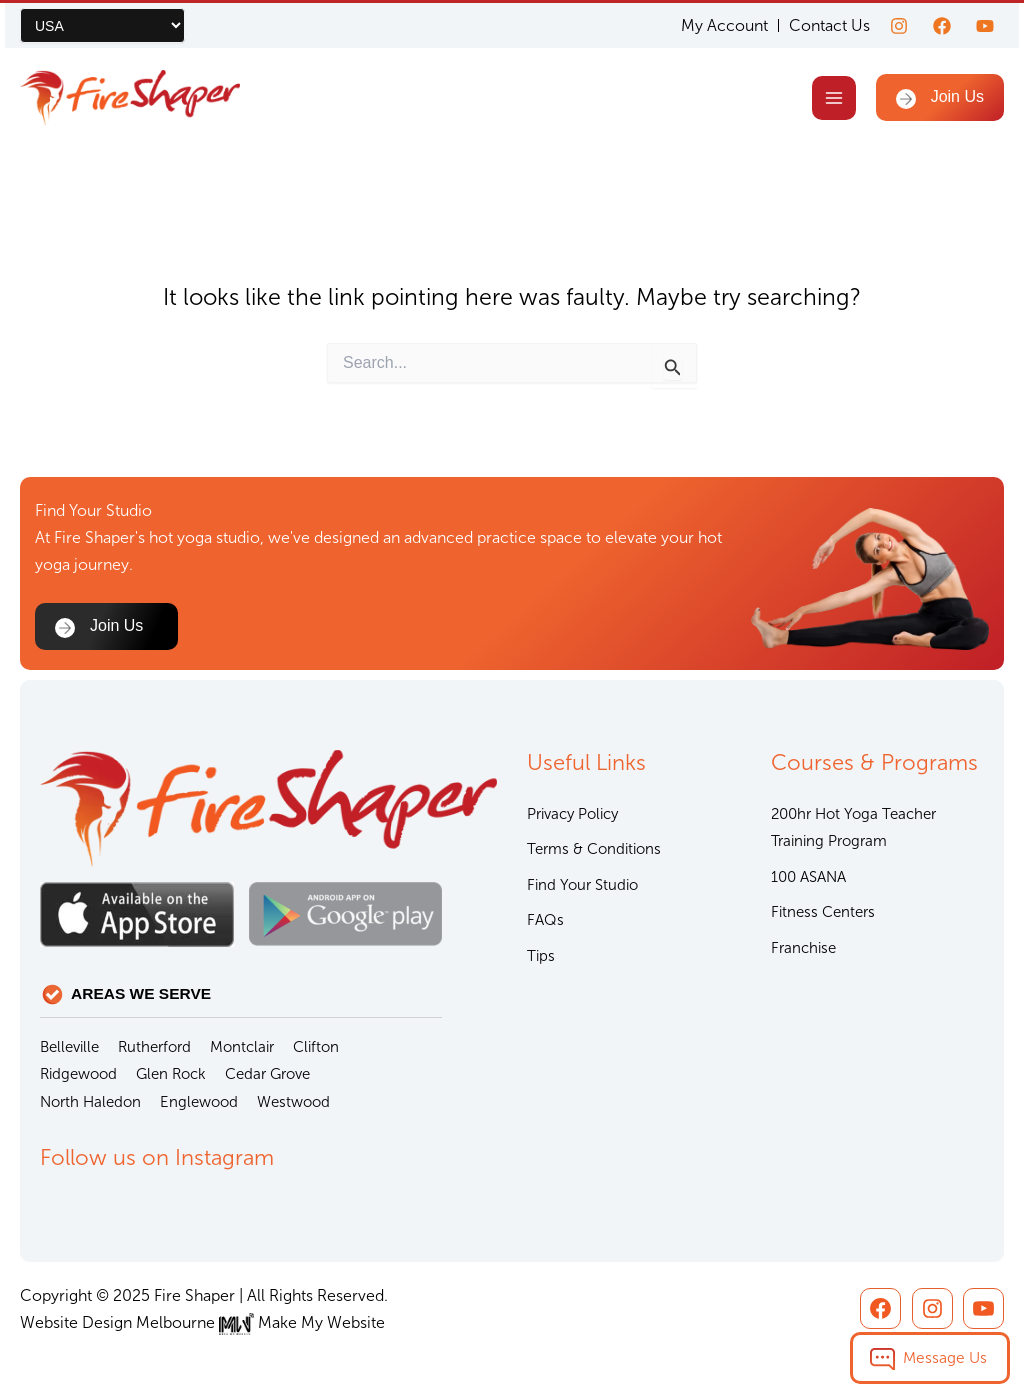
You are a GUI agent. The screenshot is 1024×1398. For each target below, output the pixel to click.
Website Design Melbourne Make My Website (202, 1322)
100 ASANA (808, 877)
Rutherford (154, 1047)
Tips (541, 956)
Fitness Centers (823, 912)
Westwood (293, 1102)
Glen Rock (171, 1074)
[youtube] (985, 26)
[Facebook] (942, 26)
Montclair (242, 1047)
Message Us (945, 1357)
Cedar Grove (267, 1074)
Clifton (316, 1047)
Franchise (803, 948)
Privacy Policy (572, 814)
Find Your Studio (582, 885)
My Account (724, 26)
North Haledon (90, 1102)
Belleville (69, 1047)
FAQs (545, 920)
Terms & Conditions (594, 849)
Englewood (199, 1102)
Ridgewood (78, 1074)
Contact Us (829, 25)
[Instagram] (899, 26)
